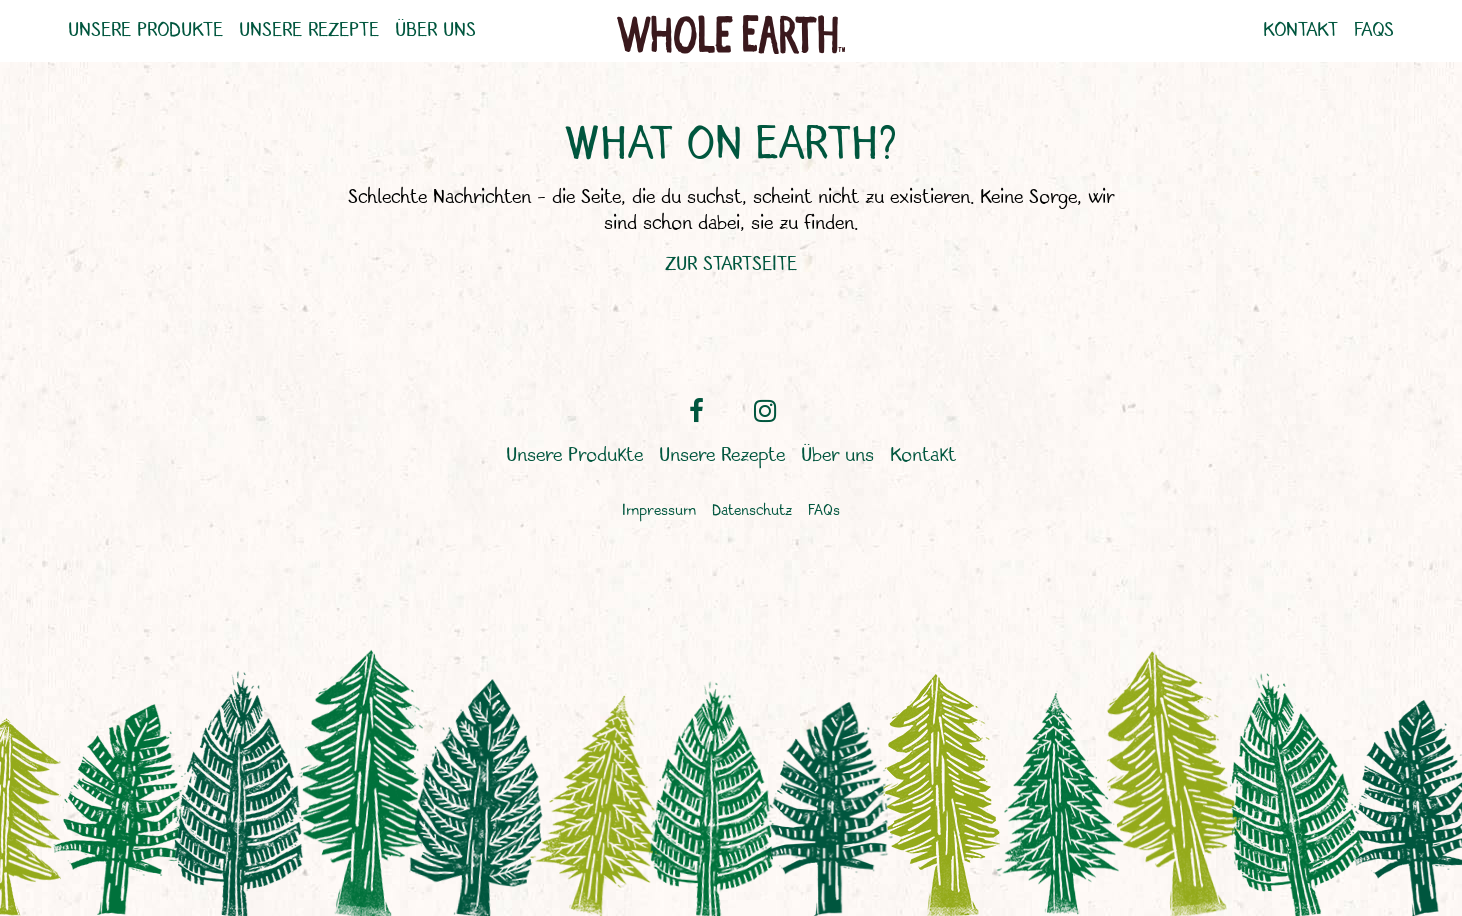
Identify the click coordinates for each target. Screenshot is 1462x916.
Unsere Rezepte (309, 31)
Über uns (435, 31)
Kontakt (1300, 31)
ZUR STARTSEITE (731, 264)
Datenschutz (752, 511)
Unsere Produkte (145, 31)
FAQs (1374, 31)
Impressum (659, 511)
